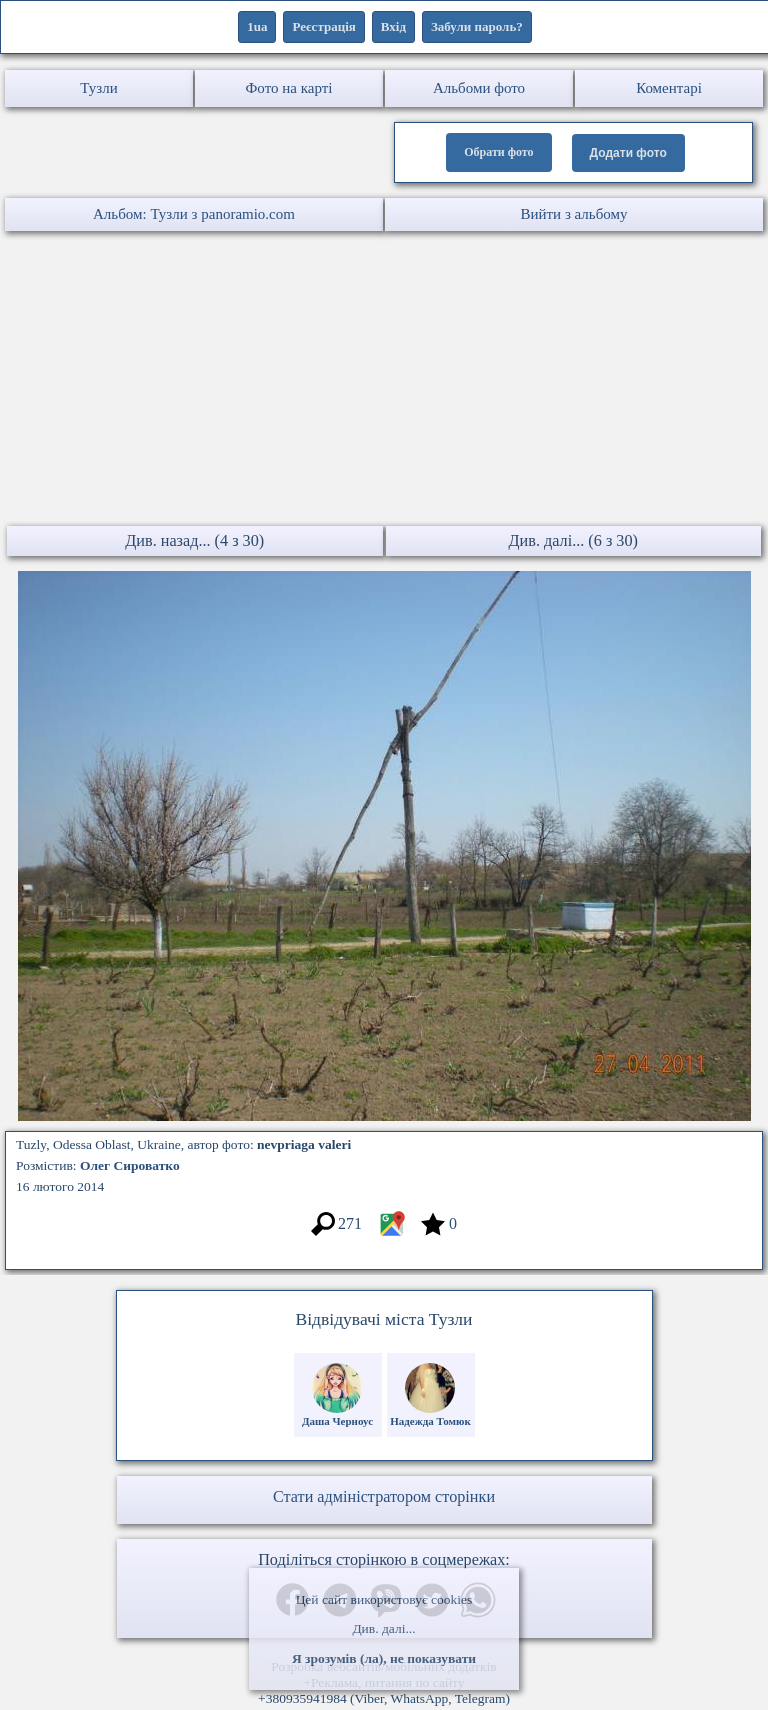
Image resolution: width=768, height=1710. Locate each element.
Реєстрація (323, 26)
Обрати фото (498, 152)
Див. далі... (383, 1628)
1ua (257, 26)
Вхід (393, 26)
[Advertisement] (384, 381)
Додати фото (628, 153)
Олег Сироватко (130, 1165)
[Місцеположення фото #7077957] (391, 1233)
